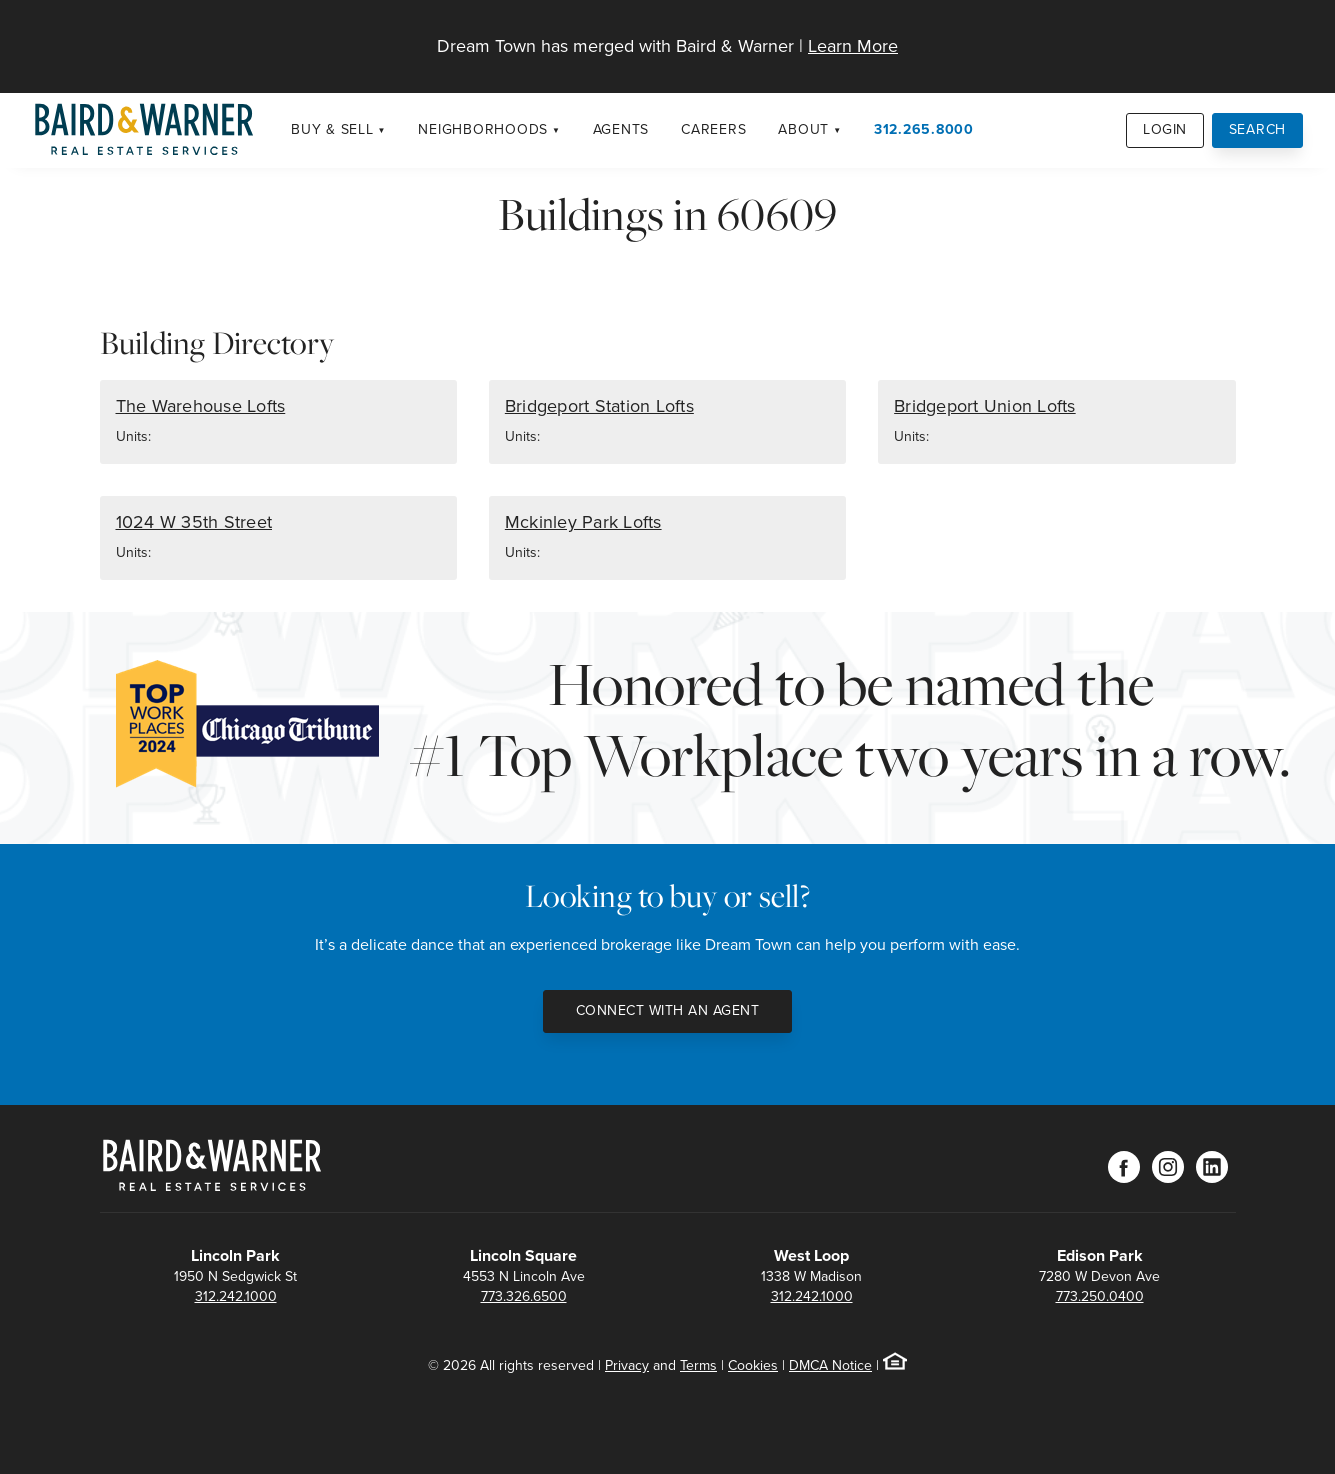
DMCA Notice (830, 1365)
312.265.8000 (924, 129)
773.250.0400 (1100, 1296)
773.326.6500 (524, 1296)
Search (1258, 129)
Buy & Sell (332, 129)
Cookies (753, 1365)
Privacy (627, 1365)
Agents (621, 129)
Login (1165, 129)
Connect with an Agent (668, 1010)
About (803, 129)
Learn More (853, 46)
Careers (713, 129)
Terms (698, 1365)
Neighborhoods (483, 129)
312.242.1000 (236, 1296)
